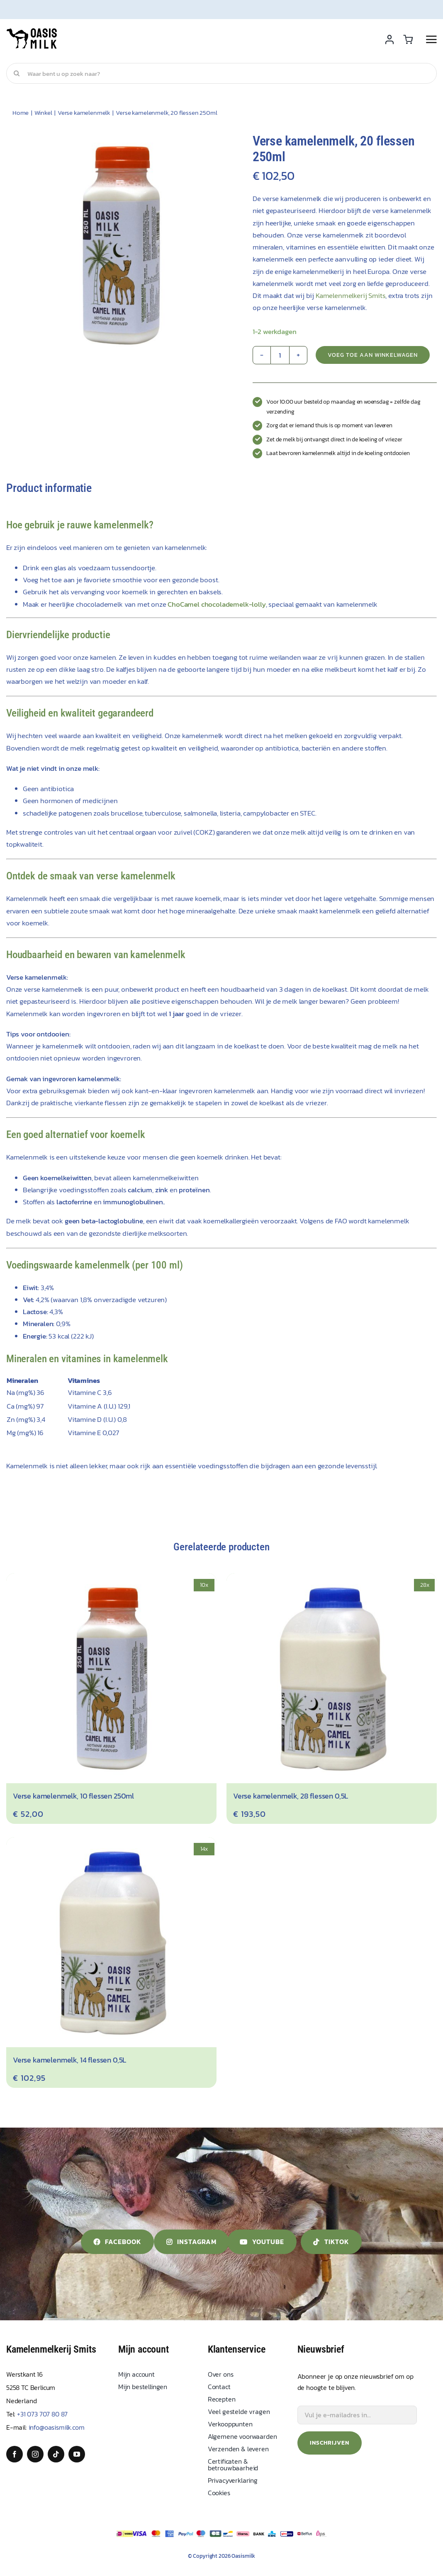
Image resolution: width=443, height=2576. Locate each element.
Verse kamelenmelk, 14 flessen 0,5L (69, 2059)
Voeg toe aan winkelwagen (373, 355)
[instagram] (35, 2454)
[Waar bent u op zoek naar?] (221, 73)
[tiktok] (56, 2454)
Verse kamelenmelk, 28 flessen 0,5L (290, 1795)
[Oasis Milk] (32, 31)
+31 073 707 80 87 (42, 2414)
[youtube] (76, 2454)
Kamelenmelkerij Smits (350, 295)
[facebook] (14, 2454)
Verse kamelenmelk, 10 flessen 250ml (73, 1795)
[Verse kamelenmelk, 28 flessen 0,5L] (331, 1579)
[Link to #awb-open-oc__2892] (431, 39)
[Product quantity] (280, 355)
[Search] (16, 73)
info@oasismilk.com (57, 2427)
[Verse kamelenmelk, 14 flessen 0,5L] (111, 1843)
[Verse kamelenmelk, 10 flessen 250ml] (111, 1579)
